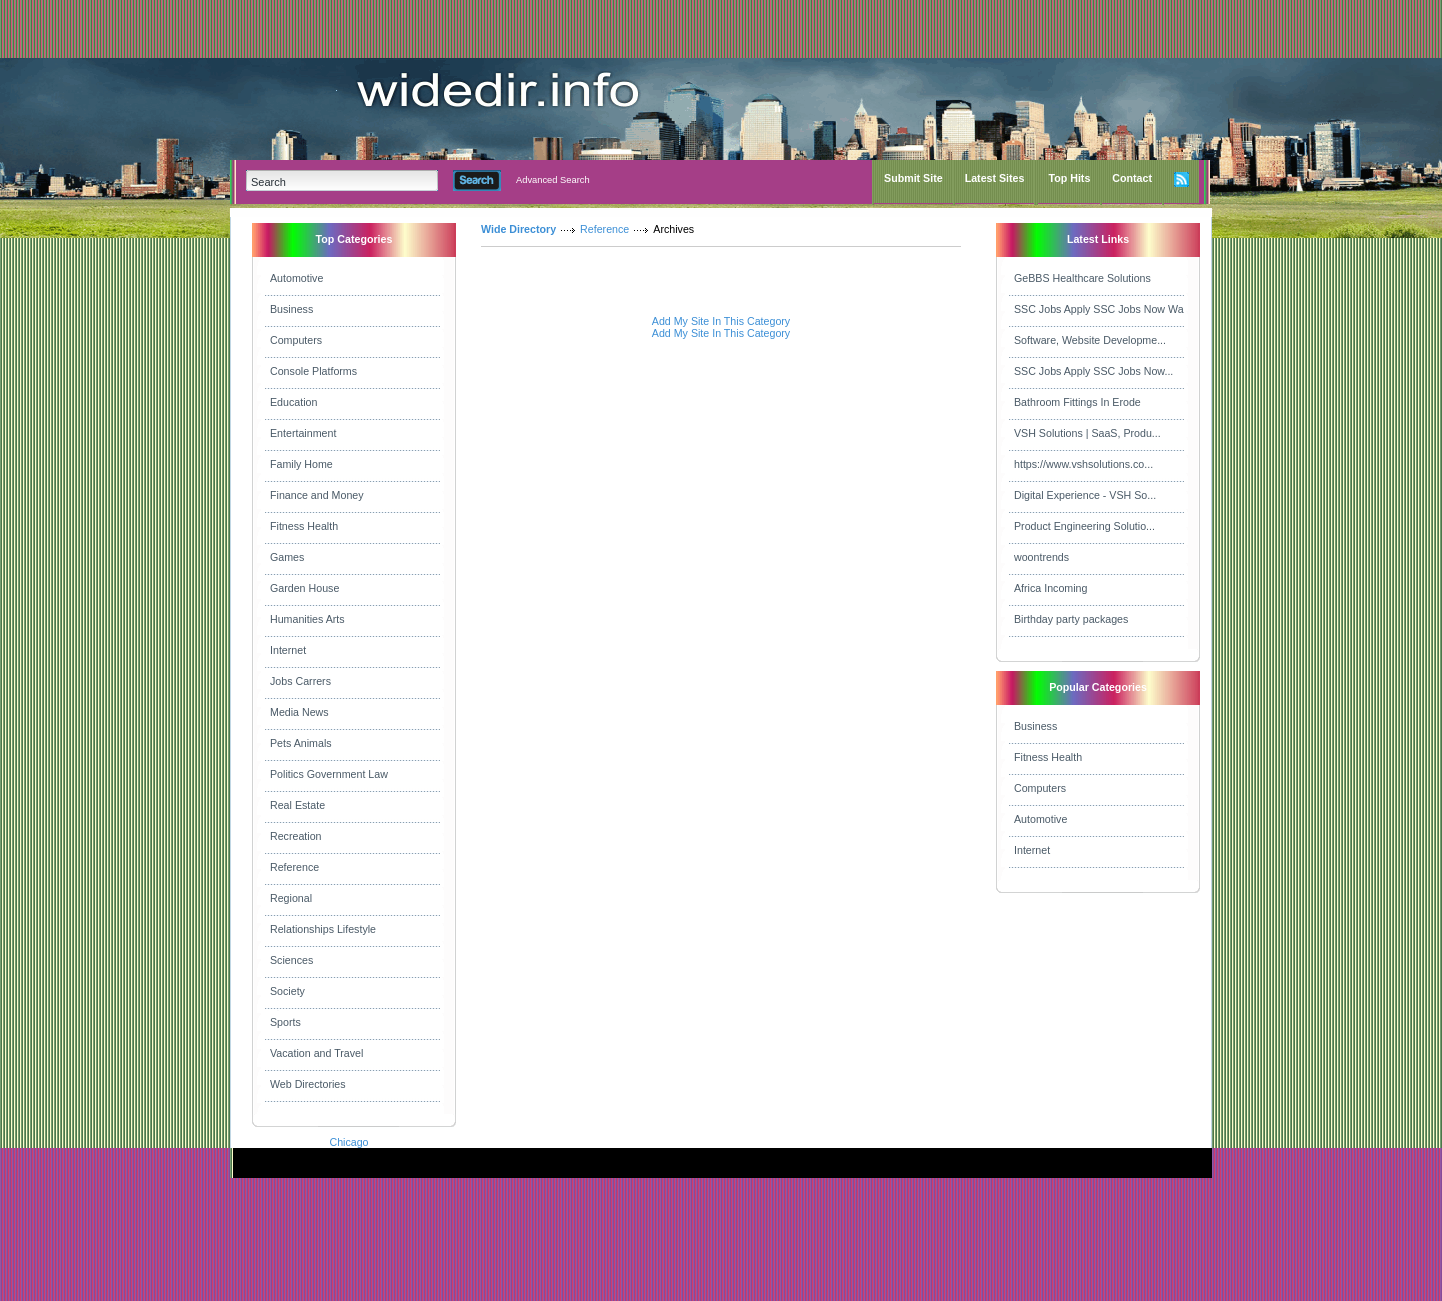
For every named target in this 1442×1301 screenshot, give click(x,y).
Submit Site (913, 178)
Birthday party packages (1071, 619)
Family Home (301, 464)
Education (293, 402)
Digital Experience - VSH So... (1085, 495)
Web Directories (308, 1084)
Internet (288, 650)
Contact (1132, 178)
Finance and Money (317, 495)
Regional (291, 898)
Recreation (296, 836)
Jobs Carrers (300, 681)
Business (291, 309)
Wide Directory (518, 229)
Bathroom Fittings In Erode (1077, 402)
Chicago (348, 1142)
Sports (285, 1022)
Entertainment (303, 433)
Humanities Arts (307, 619)
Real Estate (297, 805)
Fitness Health (304, 526)
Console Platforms (313, 371)
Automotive (296, 278)
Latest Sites (995, 178)
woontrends (1041, 557)
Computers (296, 340)
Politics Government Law (329, 774)
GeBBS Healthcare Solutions (1082, 278)
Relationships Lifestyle (323, 929)
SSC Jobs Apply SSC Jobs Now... (1093, 371)
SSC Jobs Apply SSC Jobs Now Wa (1099, 309)
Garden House (304, 588)
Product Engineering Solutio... (1084, 526)
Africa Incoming (1050, 588)
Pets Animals (301, 743)
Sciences (291, 960)
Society (287, 991)
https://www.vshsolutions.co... (1083, 464)
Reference (294, 867)
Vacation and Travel (316, 1053)
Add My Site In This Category (721, 321)
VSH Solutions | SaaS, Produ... (1087, 433)
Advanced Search (553, 180)
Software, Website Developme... (1090, 340)
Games (287, 557)
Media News (299, 712)
